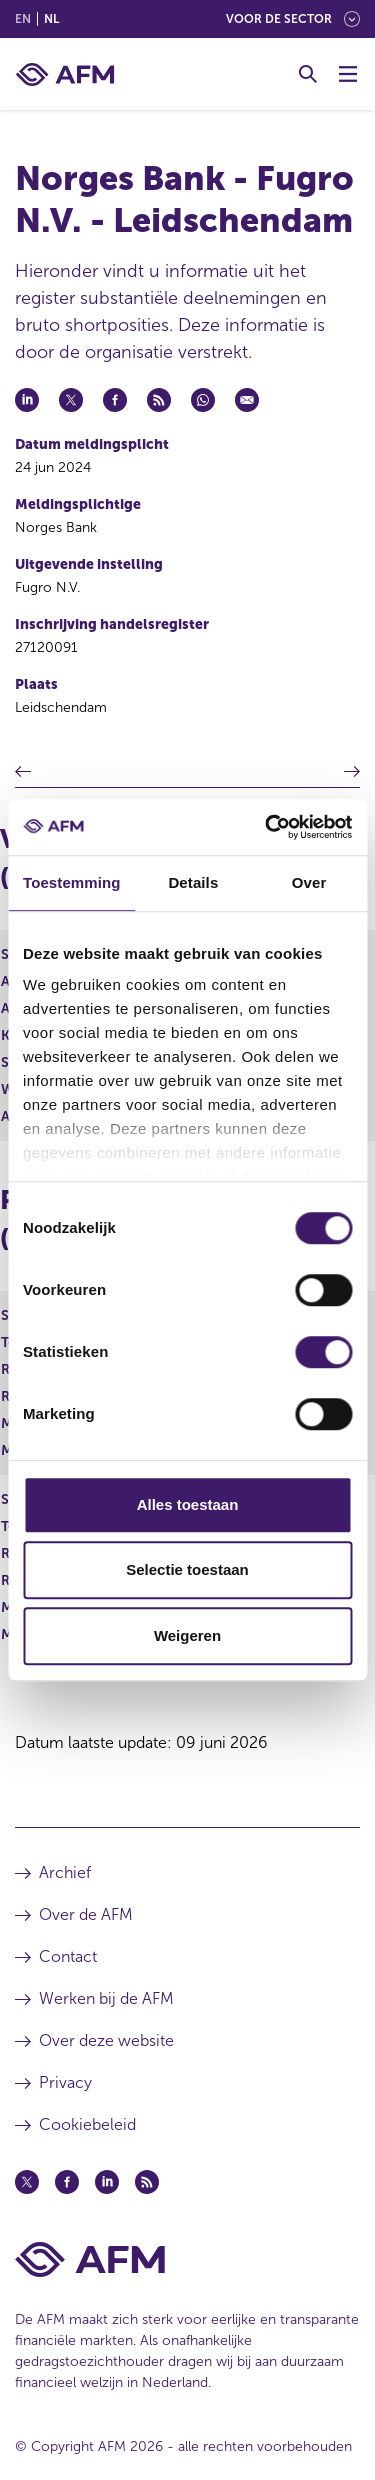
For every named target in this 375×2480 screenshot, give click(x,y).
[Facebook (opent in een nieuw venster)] (67, 2182)
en (23, 19)
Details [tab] (193, 882)
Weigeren (187, 1635)
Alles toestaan (188, 1504)
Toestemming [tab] (72, 882)
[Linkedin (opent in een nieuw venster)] (107, 2182)
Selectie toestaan (187, 1569)
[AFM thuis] (65, 74)
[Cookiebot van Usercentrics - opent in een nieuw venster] (267, 827)
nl (51, 19)
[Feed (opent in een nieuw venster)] (147, 2182)
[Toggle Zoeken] (308, 74)
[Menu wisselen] (348, 74)
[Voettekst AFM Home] (187, 2259)
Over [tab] (309, 882)
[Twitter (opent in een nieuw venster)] (27, 2182)
